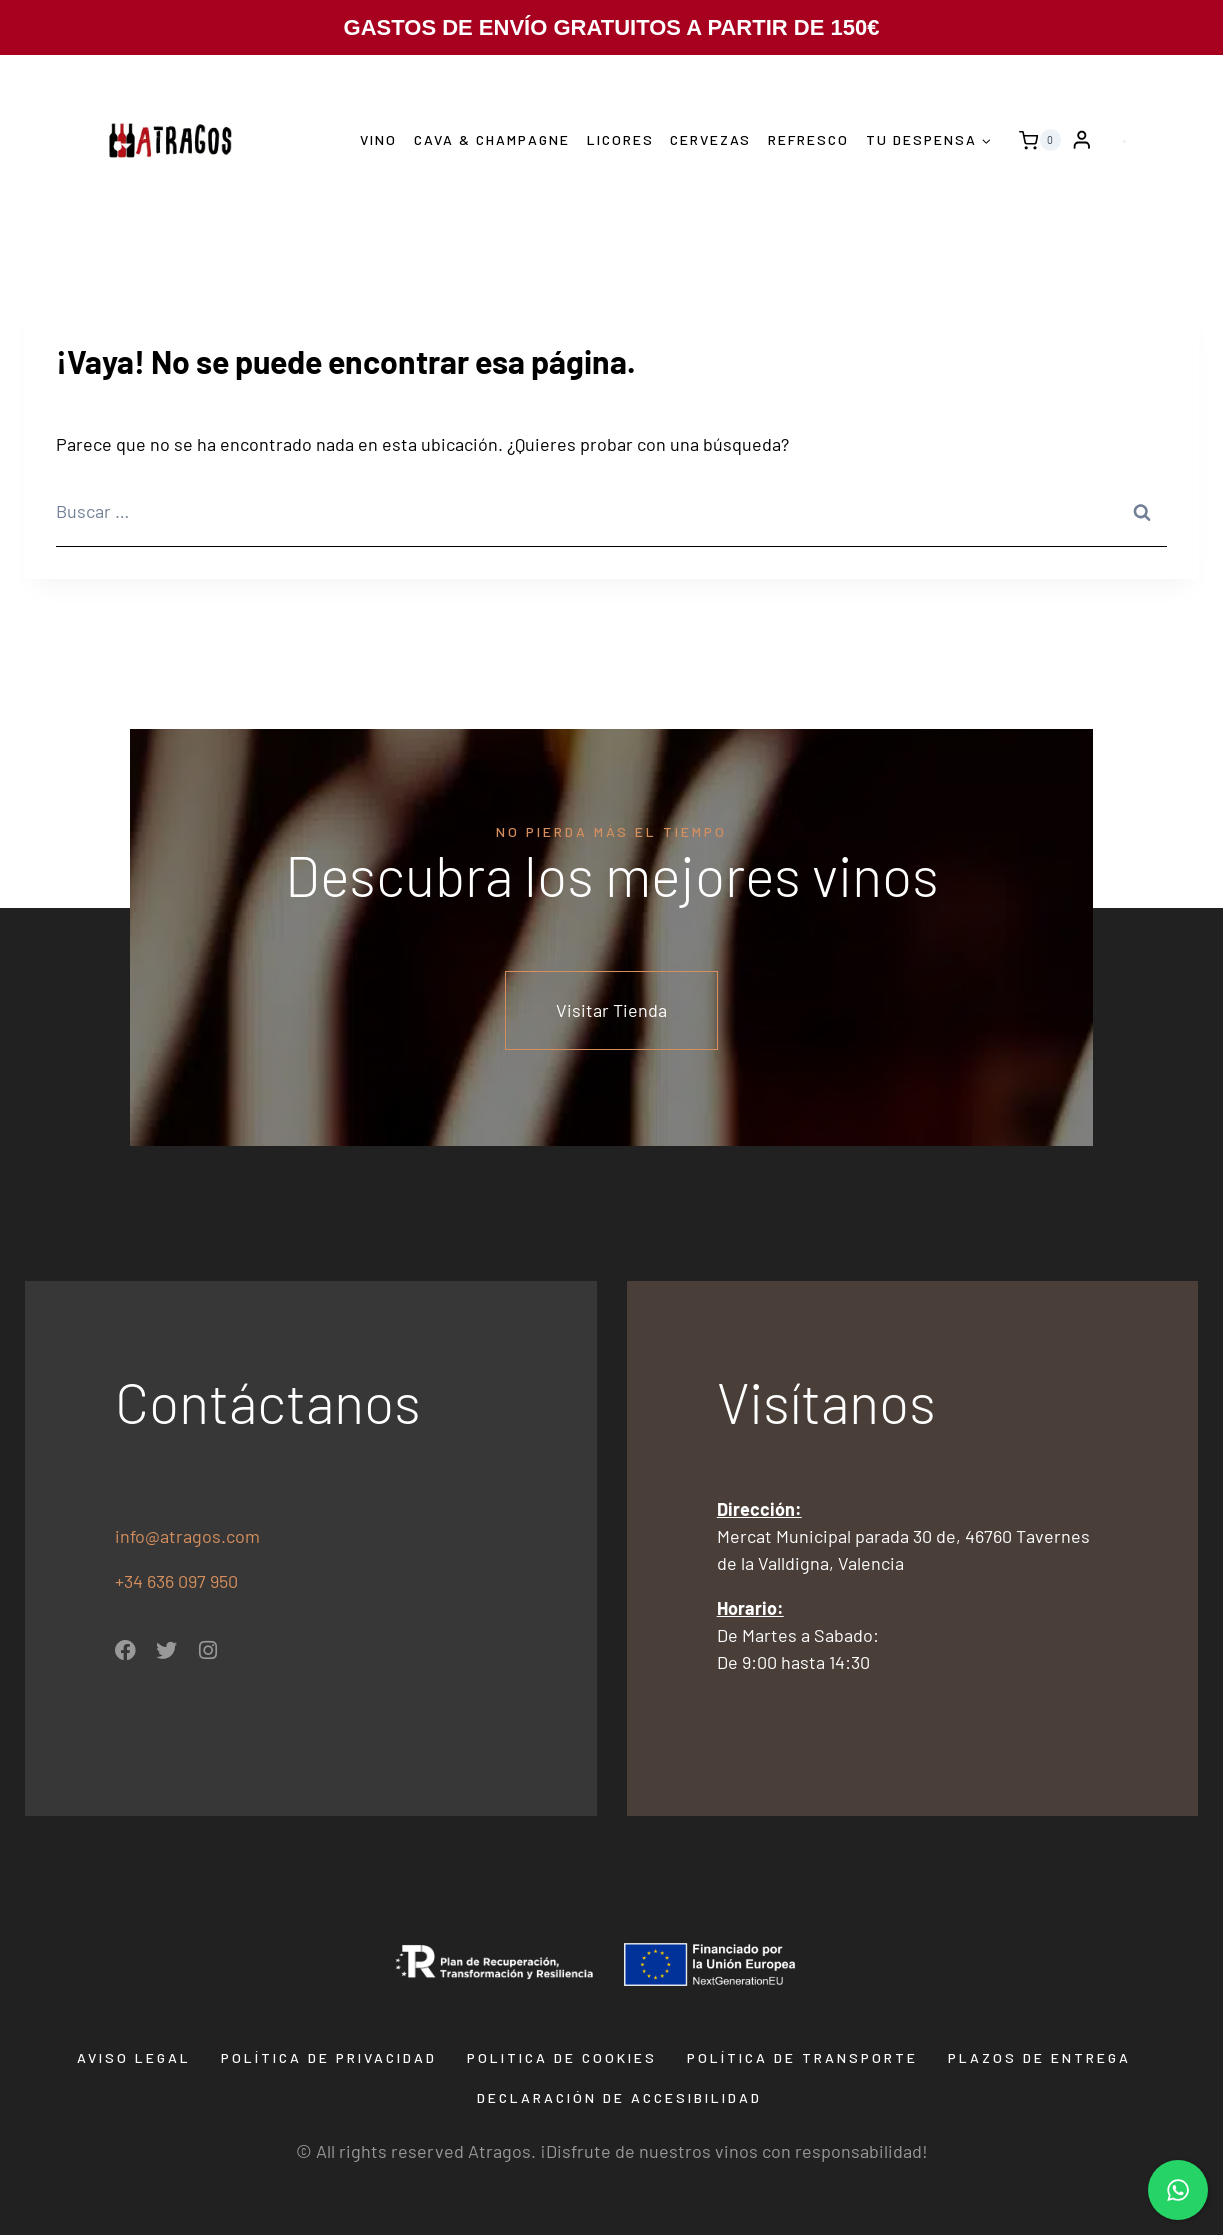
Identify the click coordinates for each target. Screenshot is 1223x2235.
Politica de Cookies (562, 2057)
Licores (620, 139)
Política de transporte (802, 2057)
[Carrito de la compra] (1035, 140)
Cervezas (710, 139)
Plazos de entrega (1039, 2057)
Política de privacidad (329, 2057)
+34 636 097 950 (178, 1581)
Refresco (808, 139)
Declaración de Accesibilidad (619, 2097)
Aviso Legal (134, 2057)
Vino (378, 139)
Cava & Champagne (492, 139)
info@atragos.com (187, 1536)
